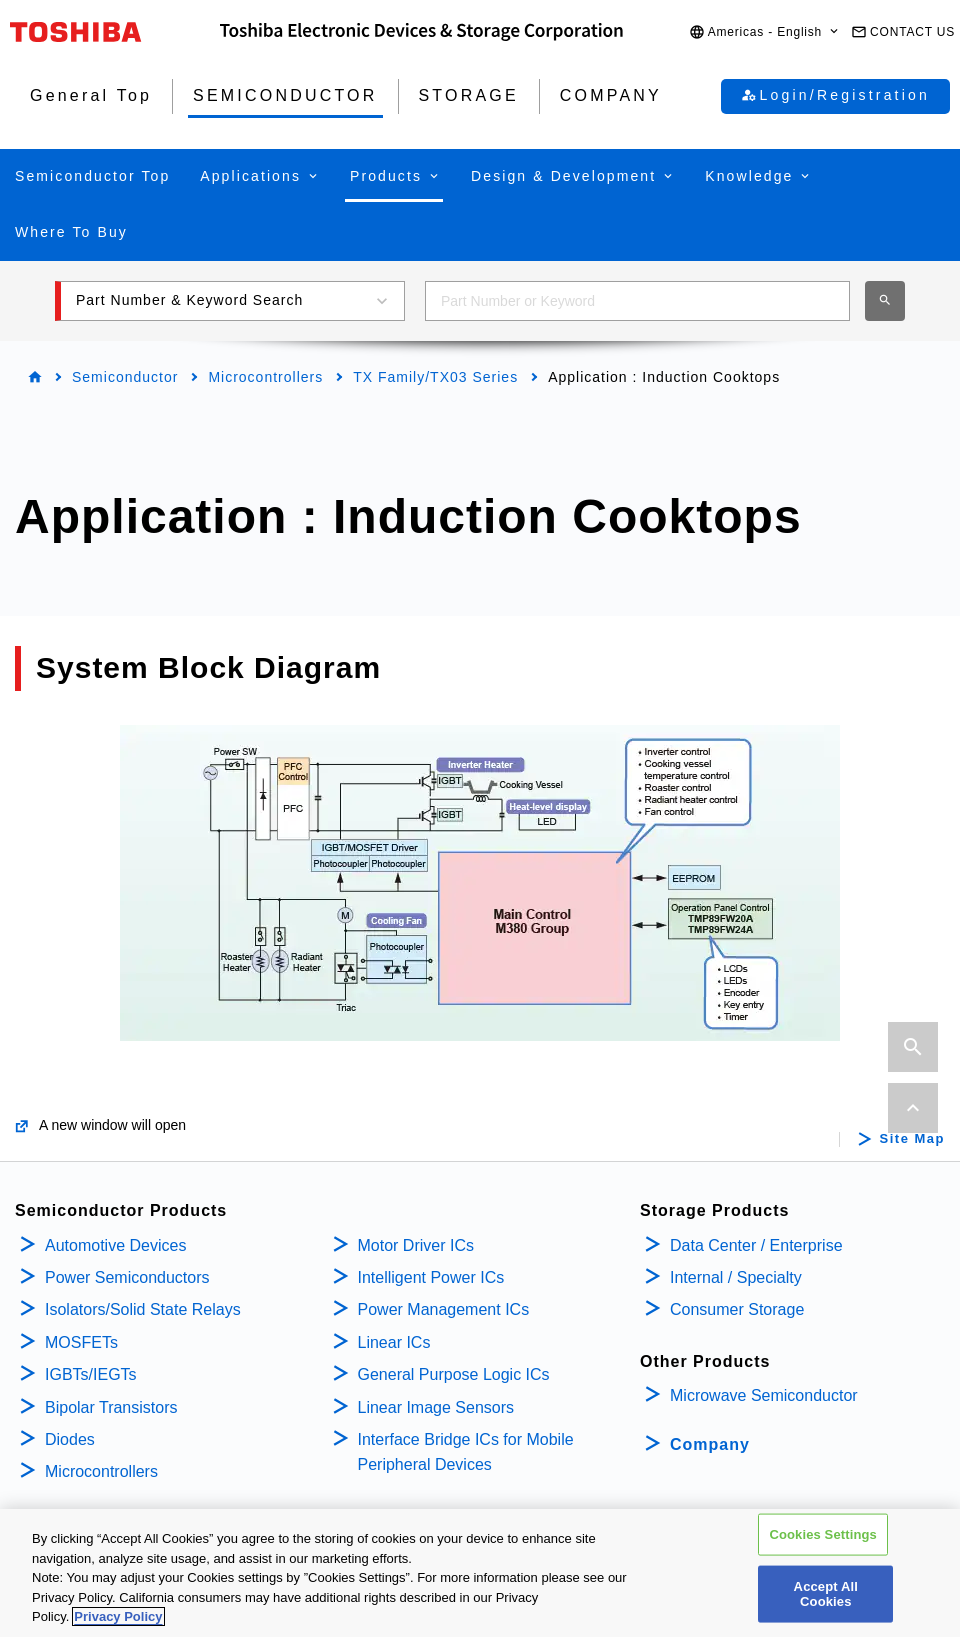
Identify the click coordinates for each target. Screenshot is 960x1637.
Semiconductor (125, 377)
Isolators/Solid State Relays (143, 1309)
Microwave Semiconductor (764, 1395)
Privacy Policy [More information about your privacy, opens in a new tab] (118, 1618)
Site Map (912, 1139)
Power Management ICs (444, 1309)
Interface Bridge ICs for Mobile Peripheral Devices (466, 1452)
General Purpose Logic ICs (454, 1374)
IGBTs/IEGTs (91, 1374)
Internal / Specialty (736, 1277)
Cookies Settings (823, 1535)
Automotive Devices (115, 1245)
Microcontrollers (265, 377)
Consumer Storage (737, 1309)
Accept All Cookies (826, 1595)
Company (710, 1444)
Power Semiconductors (127, 1277)
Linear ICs (394, 1342)
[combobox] (637, 301)
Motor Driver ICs (416, 1245)
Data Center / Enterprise (756, 1245)
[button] (765, 32)
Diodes (70, 1439)
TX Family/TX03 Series (435, 377)
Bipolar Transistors (111, 1407)
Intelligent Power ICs (431, 1277)
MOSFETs (81, 1342)
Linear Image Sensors (436, 1407)
